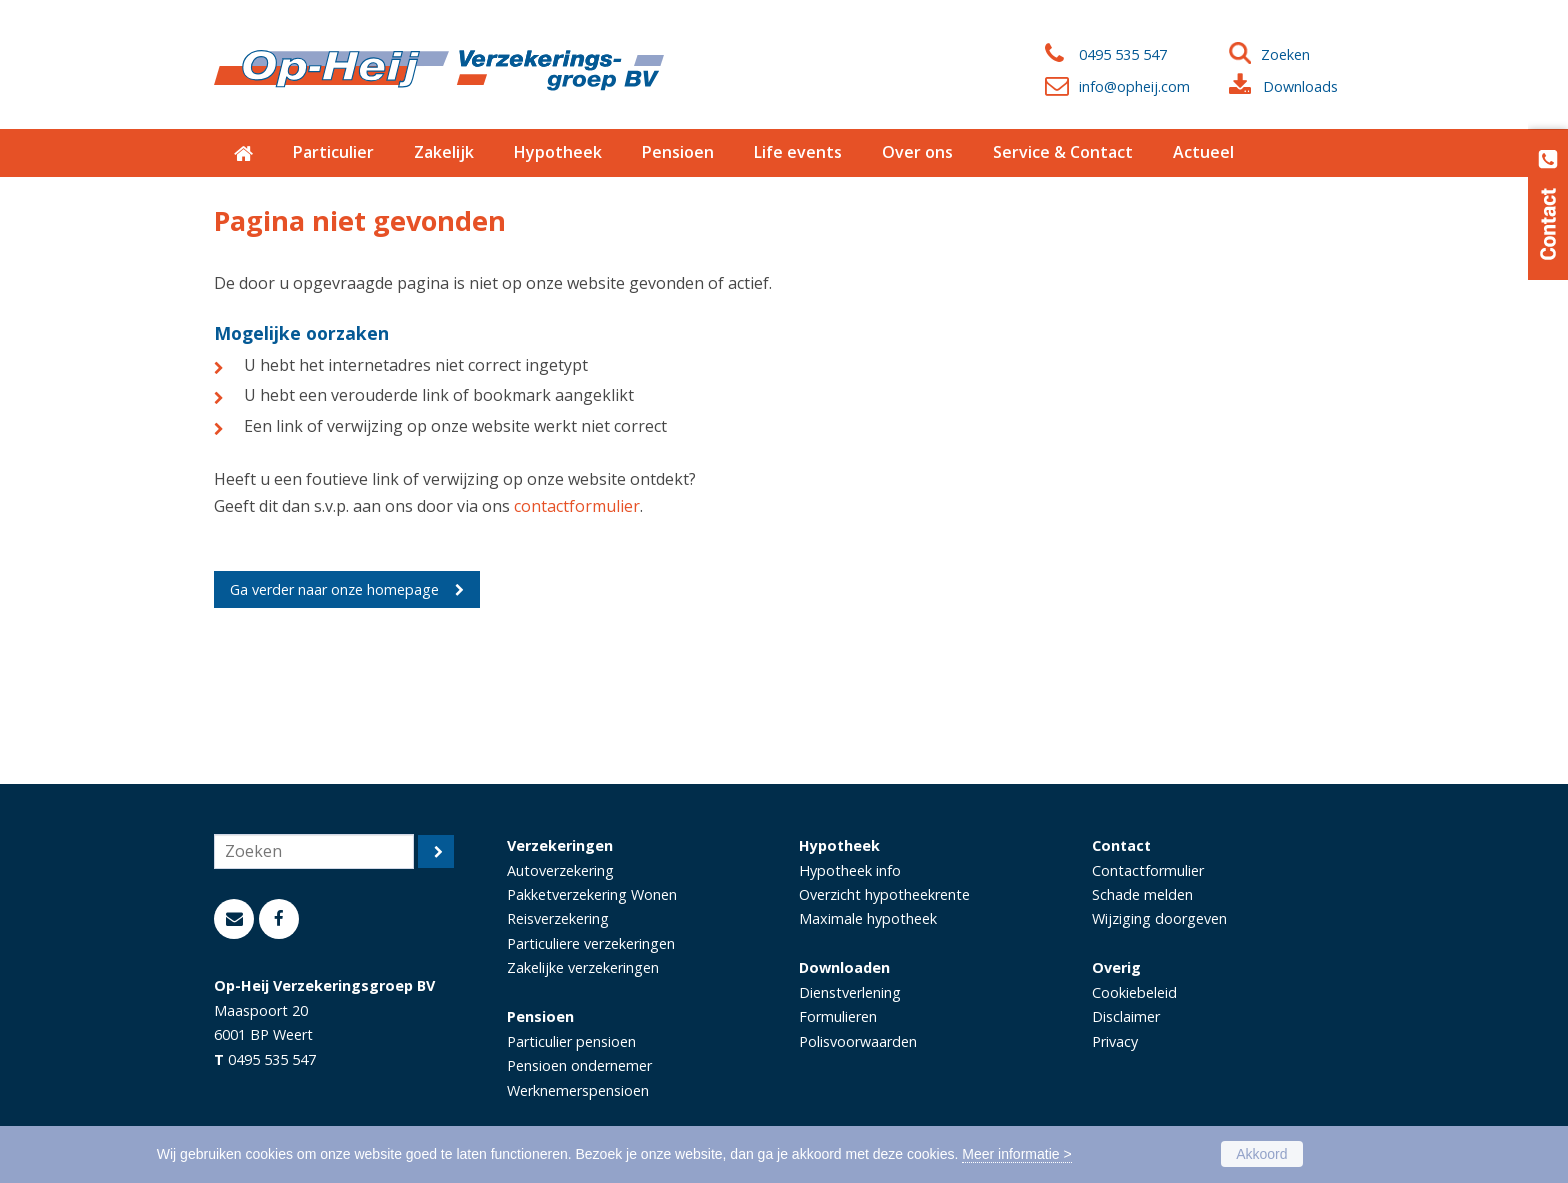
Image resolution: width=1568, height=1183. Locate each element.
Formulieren (838, 1016)
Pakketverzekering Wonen (592, 894)
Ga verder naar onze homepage (334, 589)
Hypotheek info (850, 870)
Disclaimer (1126, 1016)
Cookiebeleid (1134, 992)
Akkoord (1261, 1154)
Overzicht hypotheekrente (884, 894)
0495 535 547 (1123, 54)
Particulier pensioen (571, 1041)
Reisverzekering (558, 918)
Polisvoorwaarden (858, 1041)
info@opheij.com (1134, 86)
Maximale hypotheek (868, 918)
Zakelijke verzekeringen (583, 967)
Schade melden (1142, 894)
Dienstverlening (850, 992)
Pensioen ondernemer (579, 1065)
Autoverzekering (560, 870)
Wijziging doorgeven (1159, 918)
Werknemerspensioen (578, 1090)
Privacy (1115, 1041)
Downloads (1300, 86)
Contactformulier (1148, 870)
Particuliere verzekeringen (591, 943)
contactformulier (577, 506)
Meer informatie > (1016, 1154)
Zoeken (1285, 54)
